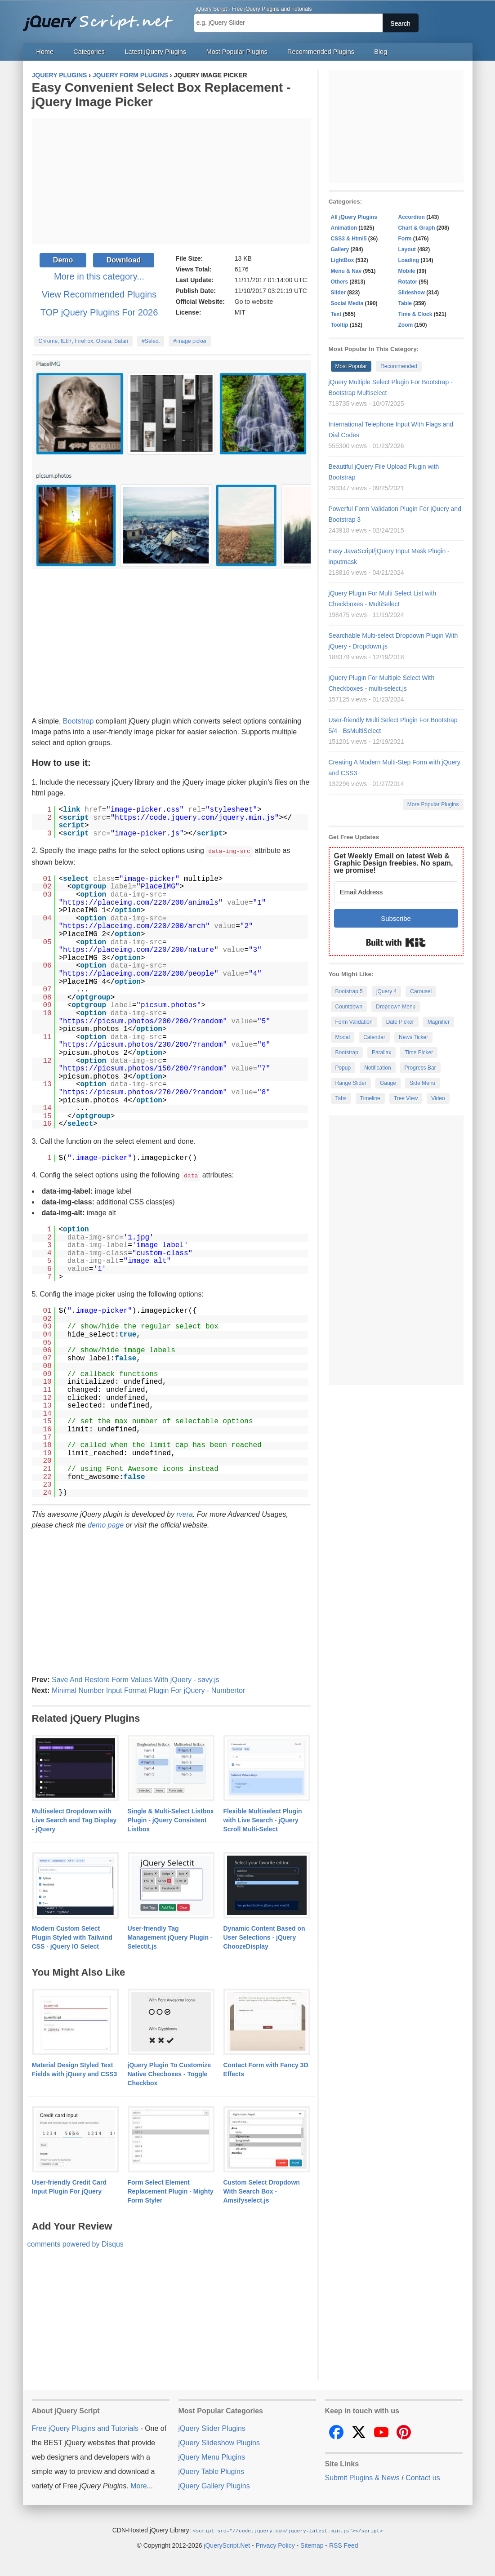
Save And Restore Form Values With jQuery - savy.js (135, 1679)
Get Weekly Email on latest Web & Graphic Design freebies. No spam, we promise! (393, 863)
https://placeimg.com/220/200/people (138, 973)
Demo (63, 260)
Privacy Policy (275, 2544)
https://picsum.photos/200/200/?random (143, 1021)
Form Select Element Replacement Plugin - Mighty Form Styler (171, 2190)
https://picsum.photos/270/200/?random (143, 1092)
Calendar (374, 1037)
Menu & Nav (346, 271)
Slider (338, 292)
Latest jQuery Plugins (155, 51)
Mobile (406, 271)
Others (339, 282)
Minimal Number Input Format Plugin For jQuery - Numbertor (148, 1689)
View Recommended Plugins (99, 294)
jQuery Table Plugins (211, 2470)
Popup (343, 1068)
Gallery (340, 249)
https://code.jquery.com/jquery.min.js (194, 818)
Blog (380, 51)
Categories (89, 51)
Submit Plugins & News (362, 2477)
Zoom (405, 325)
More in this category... (99, 276)
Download (124, 260)
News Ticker (413, 1037)
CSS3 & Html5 (349, 238)
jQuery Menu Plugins (211, 2456)
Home (45, 51)
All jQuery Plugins (354, 217)
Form (405, 238)
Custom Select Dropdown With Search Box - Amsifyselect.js (261, 2190)
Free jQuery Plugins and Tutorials (101, 17)
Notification (377, 1068)
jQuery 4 (386, 991)
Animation (344, 228)
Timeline (370, 1098)
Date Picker (400, 1022)
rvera (184, 1513)
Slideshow (411, 292)
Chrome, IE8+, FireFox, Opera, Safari (84, 341)
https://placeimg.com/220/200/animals (141, 902)
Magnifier (439, 1022)
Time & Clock (415, 314)
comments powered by (75, 2243)
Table (405, 303)
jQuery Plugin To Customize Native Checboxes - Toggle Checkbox (169, 2073)
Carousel (421, 991)
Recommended (398, 366)
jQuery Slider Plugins (211, 2427)
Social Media (347, 303)
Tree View (406, 1098)
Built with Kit (396, 942)
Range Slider (350, 1083)
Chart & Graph (416, 228)
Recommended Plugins (320, 51)
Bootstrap (78, 721)
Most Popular (351, 366)
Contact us (423, 2477)
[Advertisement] (171, 181)
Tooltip (339, 325)
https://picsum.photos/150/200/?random (143, 1068)
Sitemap (311, 2544)
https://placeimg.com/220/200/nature (138, 950)
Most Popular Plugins (237, 51)
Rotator (408, 282)
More (138, 2485)
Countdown (349, 1007)
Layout (407, 249)
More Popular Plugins (433, 804)
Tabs (341, 1098)
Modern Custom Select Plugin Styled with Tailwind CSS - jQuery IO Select (72, 1936)
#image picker (190, 341)
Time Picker (419, 1052)
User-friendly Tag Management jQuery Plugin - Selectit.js (170, 1936)
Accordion (411, 217)
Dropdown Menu (395, 1007)
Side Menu (422, 1083)
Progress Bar (420, 1068)
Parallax (381, 1052)
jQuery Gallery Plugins (214, 2485)
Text (336, 314)
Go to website (254, 301)
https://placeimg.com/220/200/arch (134, 926)
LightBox (342, 260)
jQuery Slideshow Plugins (219, 2442)
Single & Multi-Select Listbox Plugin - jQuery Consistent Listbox (171, 1819)
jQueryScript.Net (227, 2544)
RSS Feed (343, 2544)
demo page (106, 1524)
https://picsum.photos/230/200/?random (143, 1044)
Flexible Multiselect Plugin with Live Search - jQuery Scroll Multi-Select (262, 1819)
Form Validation (354, 1022)
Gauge (388, 1083)
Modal (342, 1037)
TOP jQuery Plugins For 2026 (99, 312)
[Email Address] (396, 891)
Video (438, 1098)
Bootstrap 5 (349, 991)
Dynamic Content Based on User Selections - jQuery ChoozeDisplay (264, 1936)
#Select (151, 341)
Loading (408, 260)
